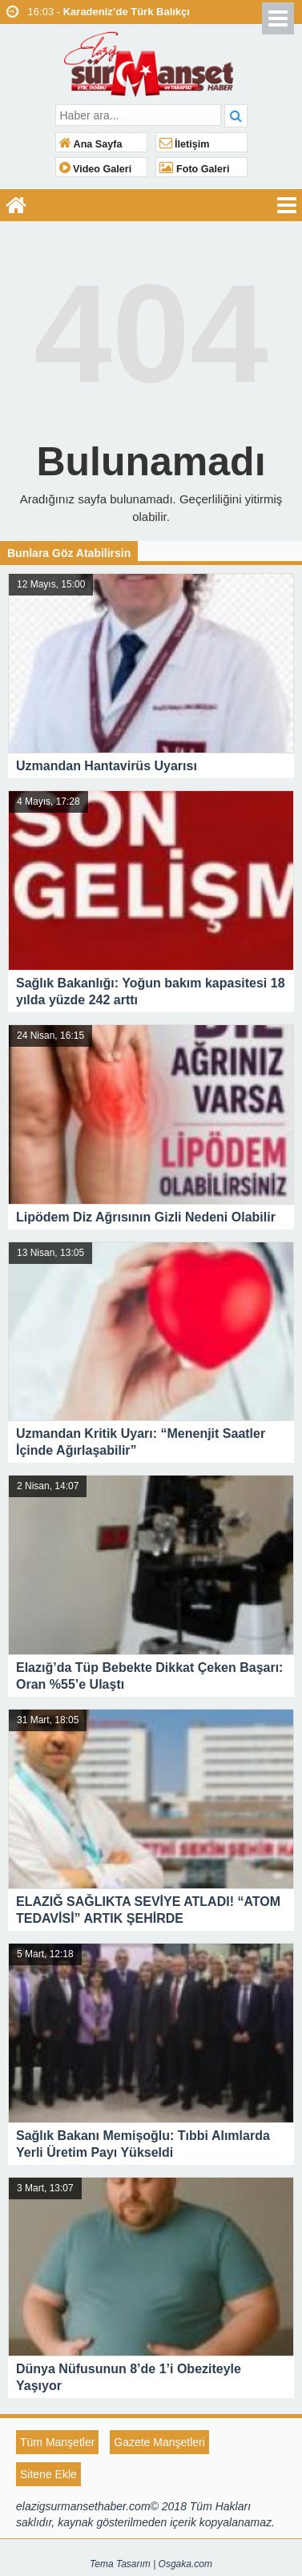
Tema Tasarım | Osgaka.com (151, 2564)
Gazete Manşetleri (159, 2442)
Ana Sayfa (91, 144)
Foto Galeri (194, 169)
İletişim (184, 144)
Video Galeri (95, 169)
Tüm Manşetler (57, 2442)
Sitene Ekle (48, 2474)
